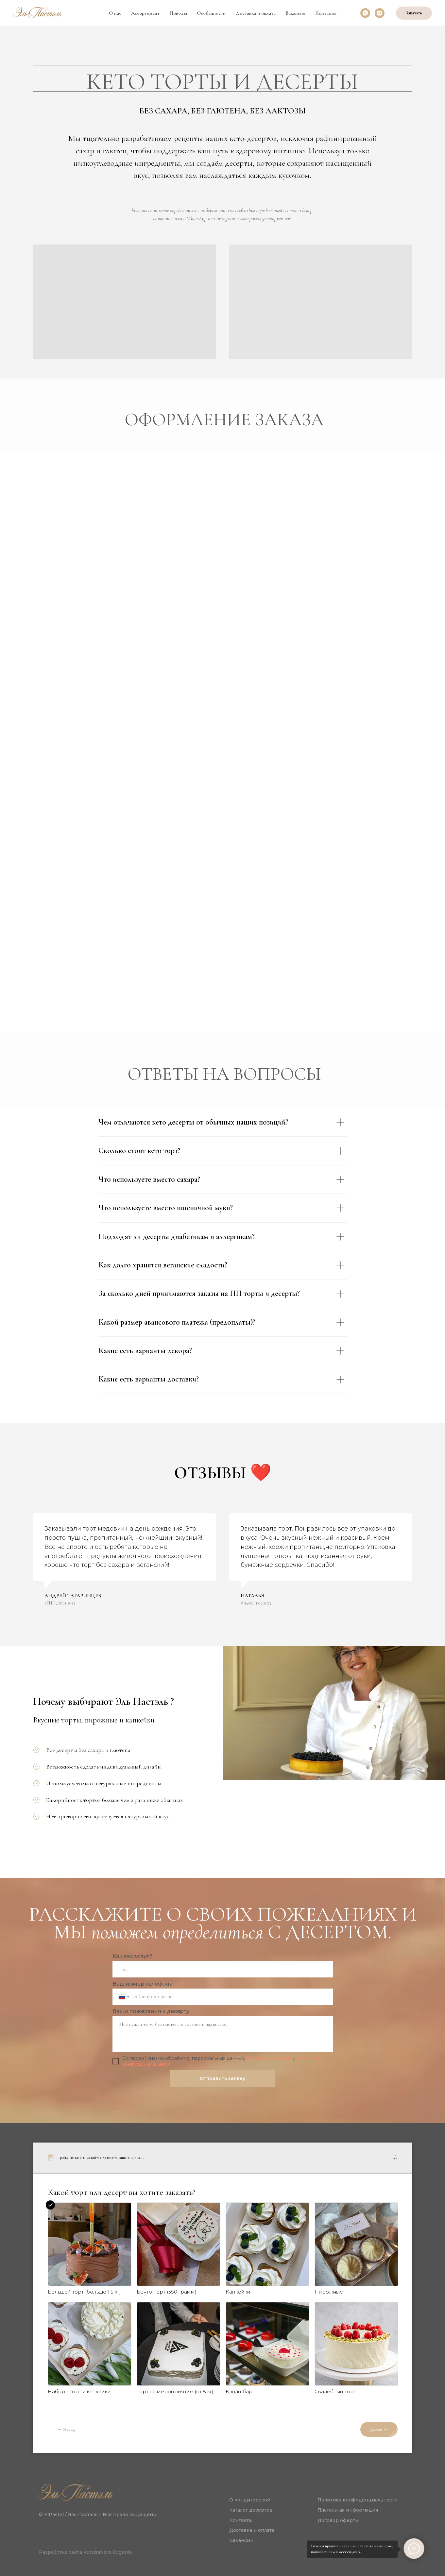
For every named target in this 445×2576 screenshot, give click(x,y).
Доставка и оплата (255, 13)
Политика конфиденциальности (357, 2500)
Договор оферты (338, 2520)
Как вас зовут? (132, 1956)
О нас (115, 13)
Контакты (325, 13)
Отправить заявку (222, 2078)
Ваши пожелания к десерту (150, 2011)
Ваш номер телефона (142, 1984)
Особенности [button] (211, 13)
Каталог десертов (250, 2510)
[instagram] (380, 13)
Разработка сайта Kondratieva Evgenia (85, 2552)
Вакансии (295, 13)
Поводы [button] (178, 13)
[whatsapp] (365, 13)
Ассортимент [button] (145, 13)
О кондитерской (249, 2500)
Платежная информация (347, 2510)
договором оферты (268, 2058)
